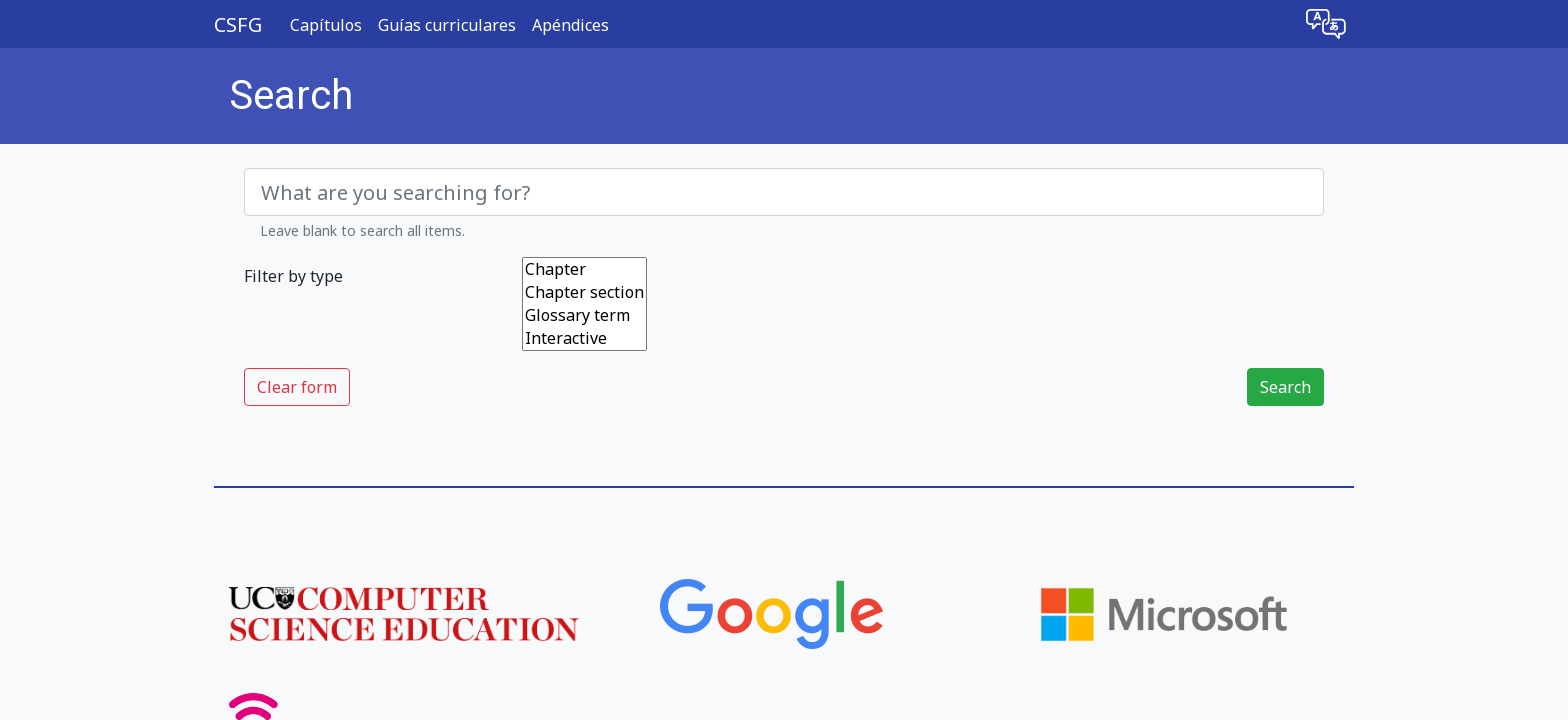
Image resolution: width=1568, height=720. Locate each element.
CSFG (238, 24)
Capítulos (326, 25)
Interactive (584, 338)
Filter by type (293, 276)
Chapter (584, 269)
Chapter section (584, 292)
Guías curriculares (447, 25)
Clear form (297, 387)
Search (1285, 387)
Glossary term (584, 315)
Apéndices (570, 25)
